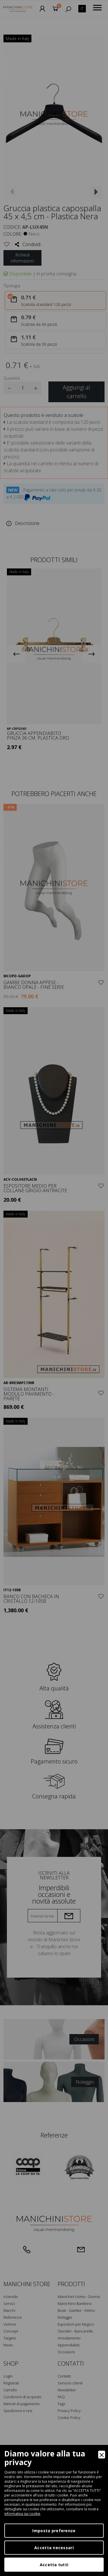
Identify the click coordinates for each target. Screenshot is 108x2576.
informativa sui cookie (22, 2513)
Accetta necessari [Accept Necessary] (54, 2547)
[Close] (101, 2454)
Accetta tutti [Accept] (54, 2564)
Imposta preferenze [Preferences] (53, 2530)
